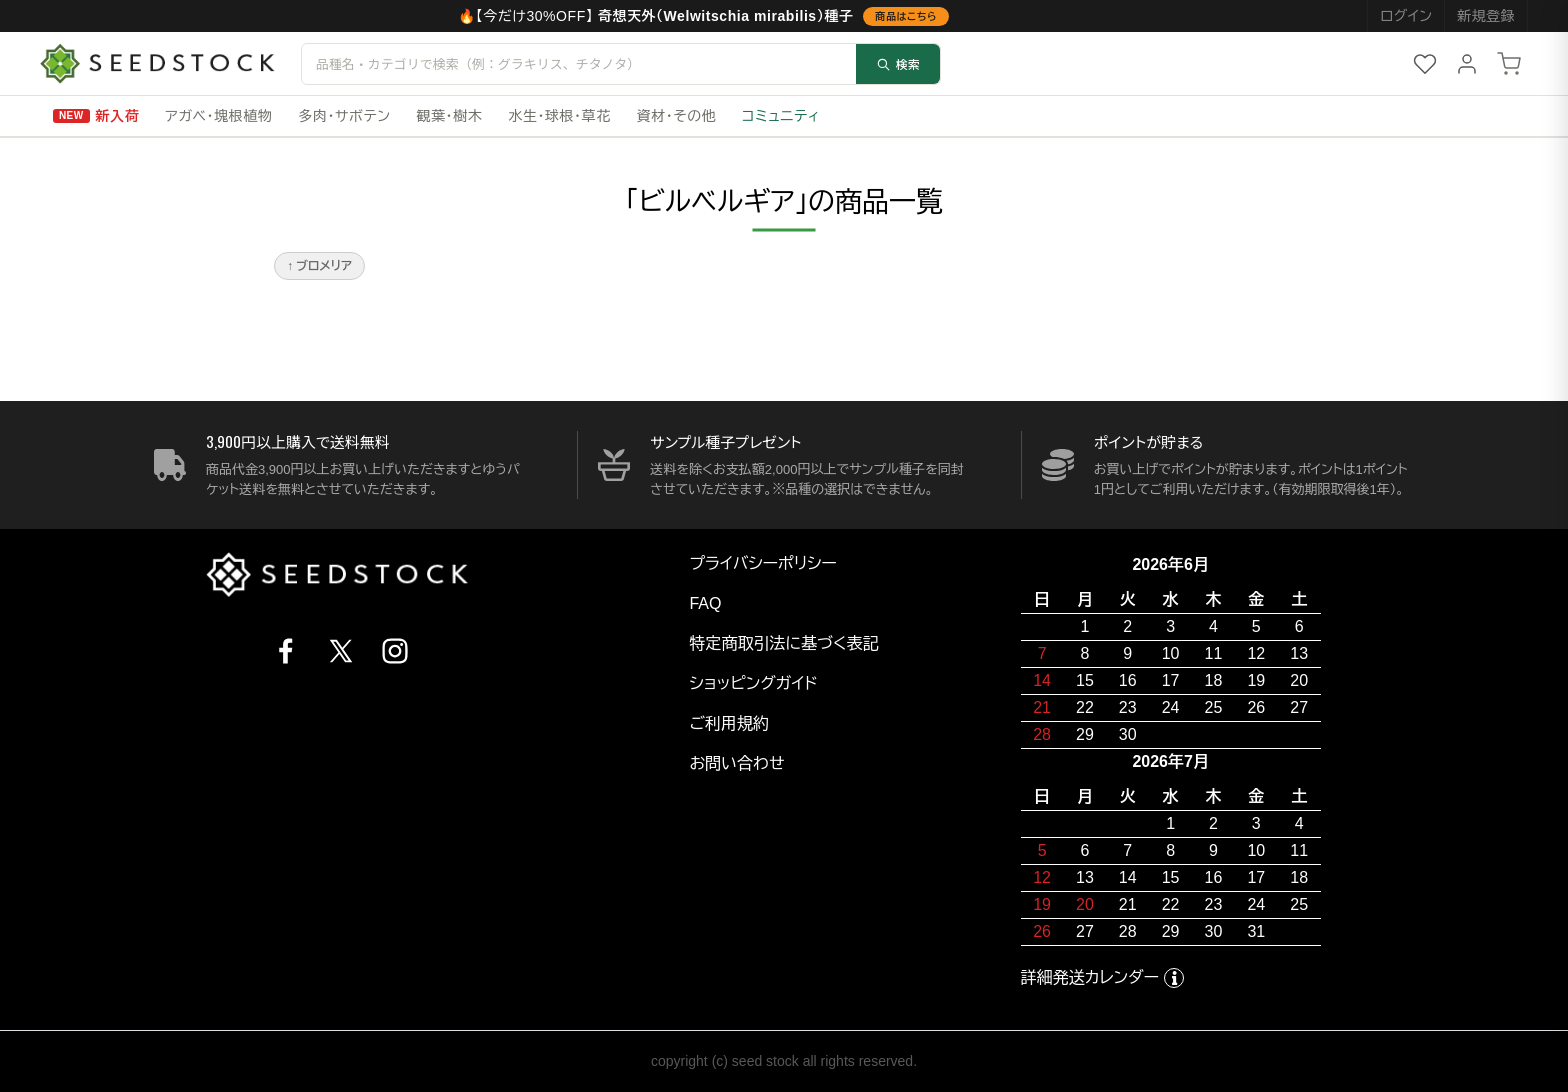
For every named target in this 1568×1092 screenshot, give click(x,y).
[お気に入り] (1425, 64)
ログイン (1406, 16)
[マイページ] (1467, 64)
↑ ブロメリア (319, 266)
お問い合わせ (736, 763)
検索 (898, 63)
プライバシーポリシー (763, 563)
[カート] (1509, 64)
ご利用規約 (729, 723)
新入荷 (118, 116)
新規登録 (1486, 16)
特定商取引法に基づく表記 (783, 643)
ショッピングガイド (753, 683)
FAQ (705, 603)
